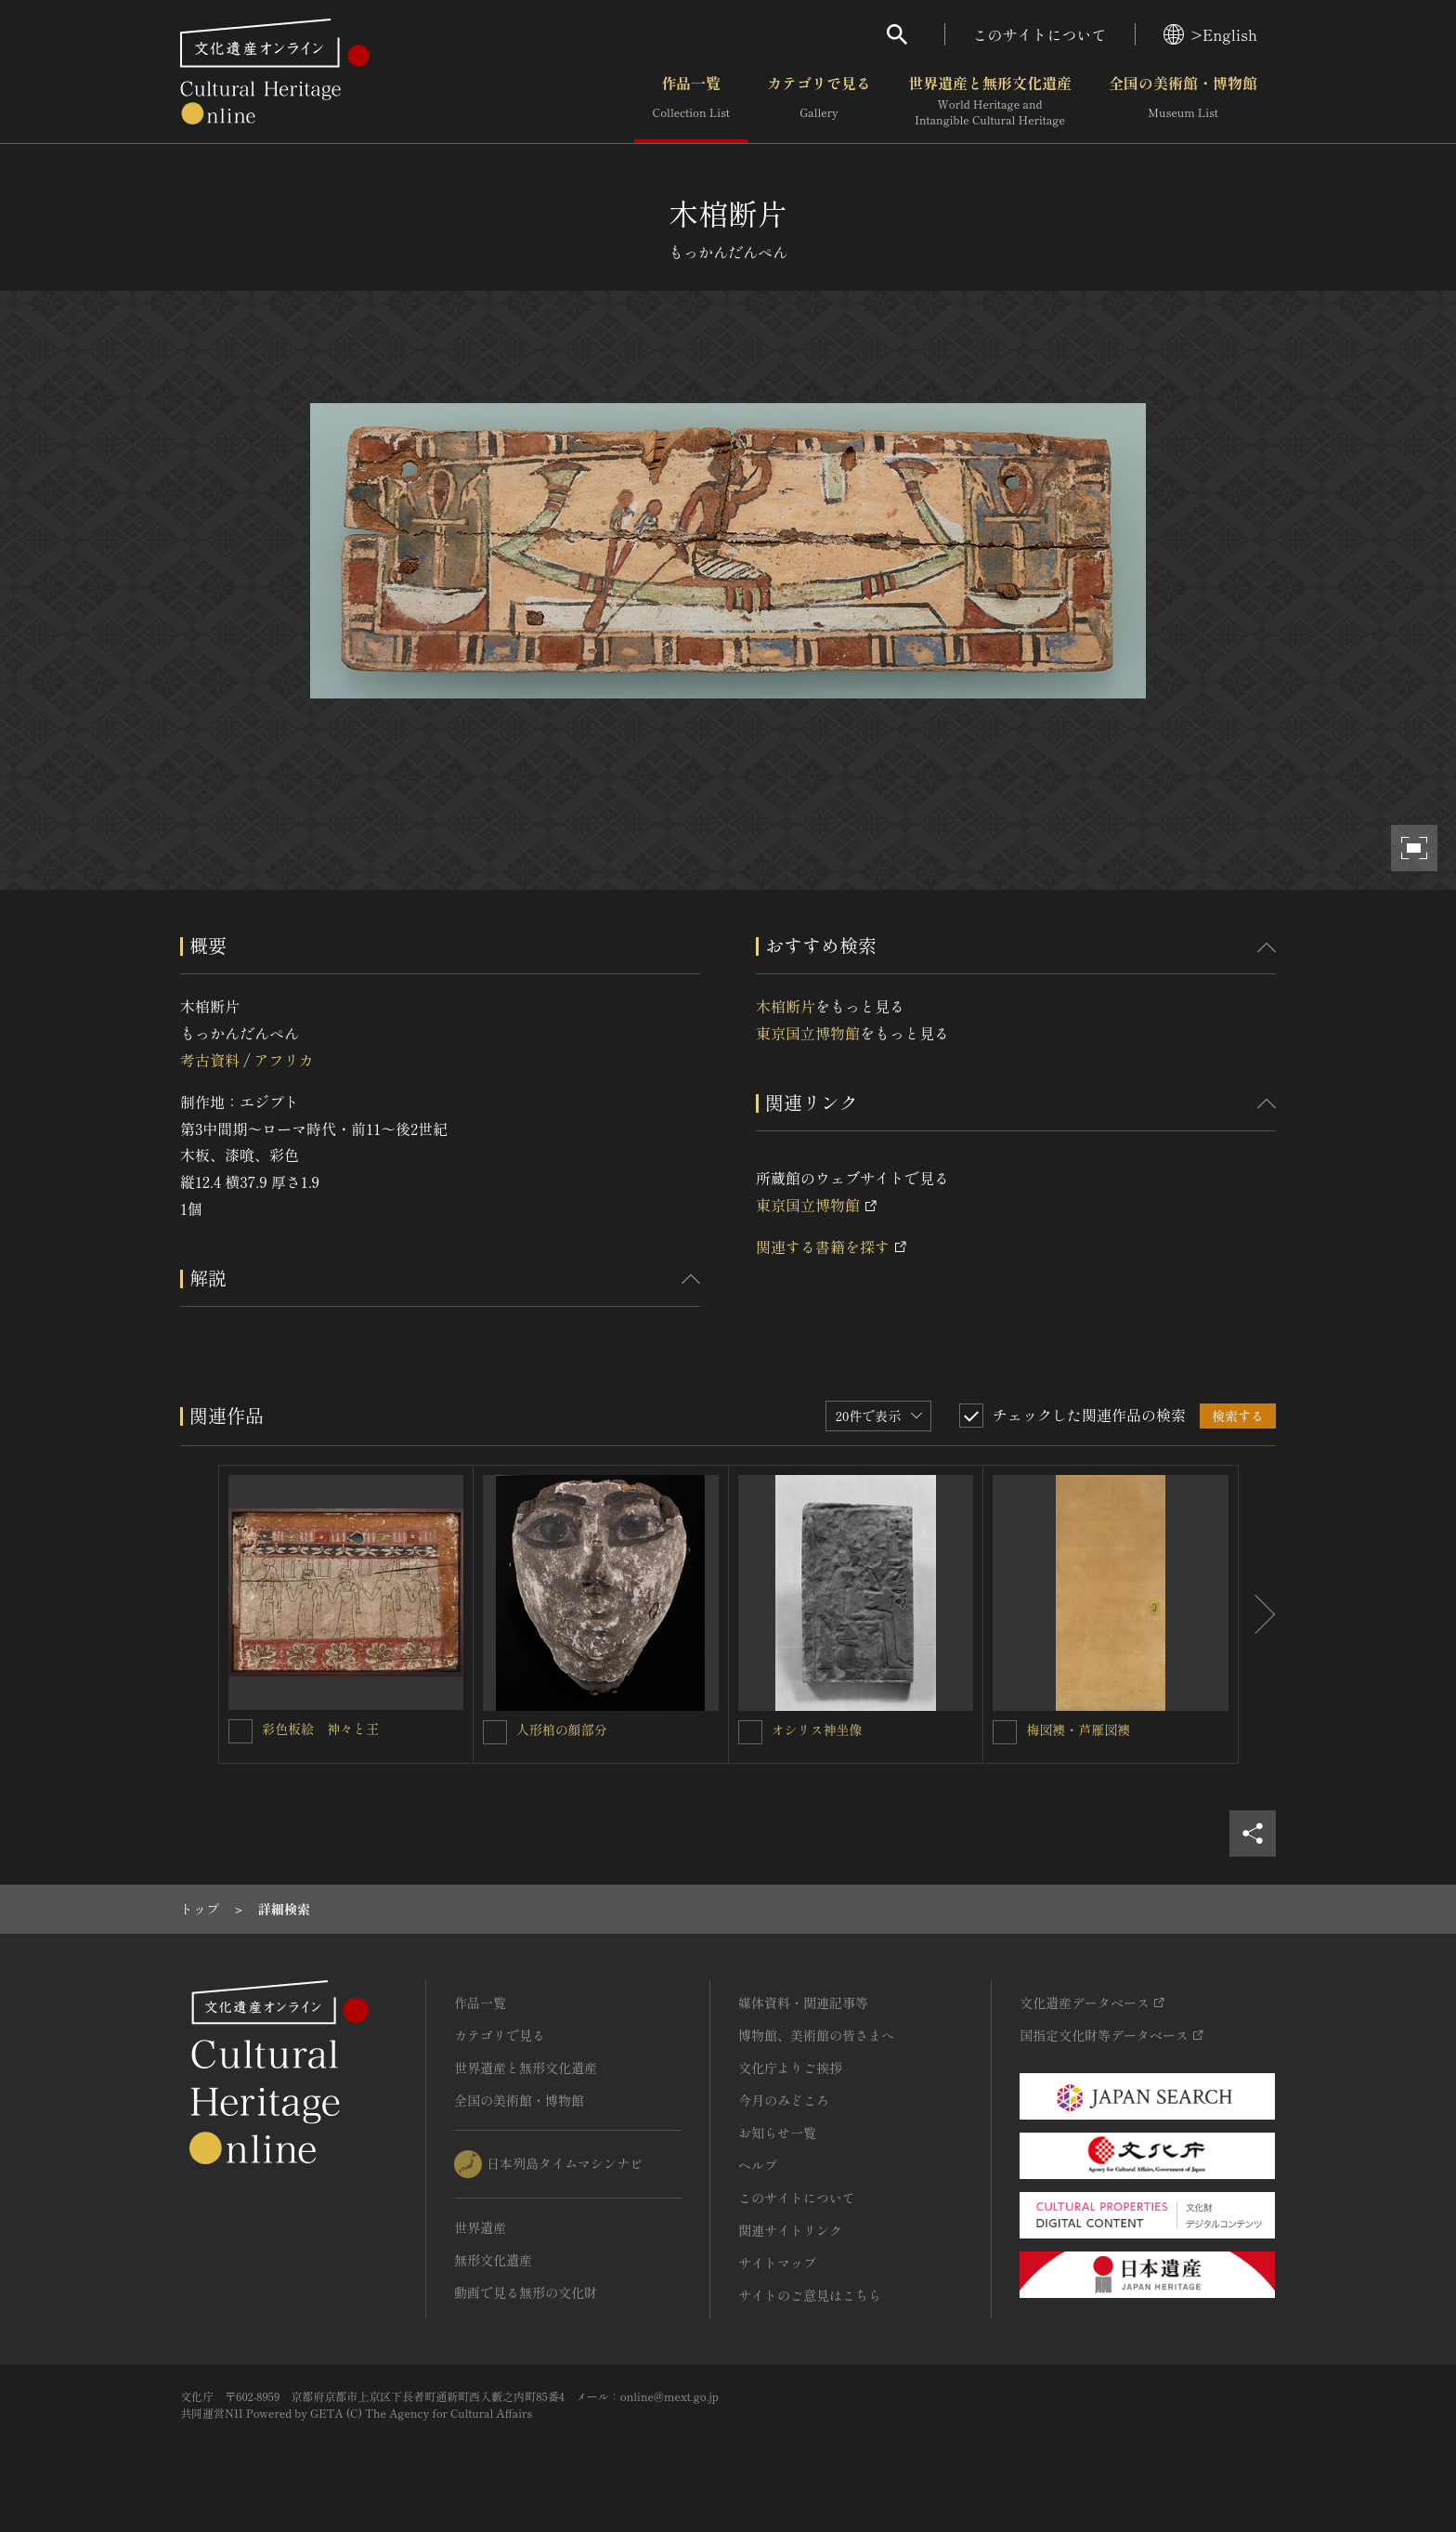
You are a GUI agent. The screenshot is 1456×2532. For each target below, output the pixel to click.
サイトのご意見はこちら (809, 2295)
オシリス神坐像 (817, 1729)
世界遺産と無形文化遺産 (990, 101)
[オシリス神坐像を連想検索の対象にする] (750, 1732)
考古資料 (210, 1060)
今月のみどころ (783, 2100)
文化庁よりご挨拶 (790, 2067)
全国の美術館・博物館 (1183, 101)
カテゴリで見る (819, 101)
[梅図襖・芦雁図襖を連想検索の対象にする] (1005, 1732)
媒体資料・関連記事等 (803, 2002)
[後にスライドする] (1257, 1614)
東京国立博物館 (808, 1033)
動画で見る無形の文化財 (525, 2292)
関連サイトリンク (790, 2230)
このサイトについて (1040, 34)
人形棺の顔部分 (561, 1729)
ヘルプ (757, 2165)
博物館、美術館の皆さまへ (816, 2035)
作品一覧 (691, 101)
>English (1210, 34)
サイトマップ (777, 2262)
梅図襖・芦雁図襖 (1078, 1729)
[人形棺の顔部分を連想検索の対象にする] (495, 1732)
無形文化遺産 (493, 2260)
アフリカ (283, 1060)
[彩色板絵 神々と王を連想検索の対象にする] (240, 1731)
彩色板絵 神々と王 (320, 1728)
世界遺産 (480, 2227)
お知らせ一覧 (777, 2132)
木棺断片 (785, 1006)
